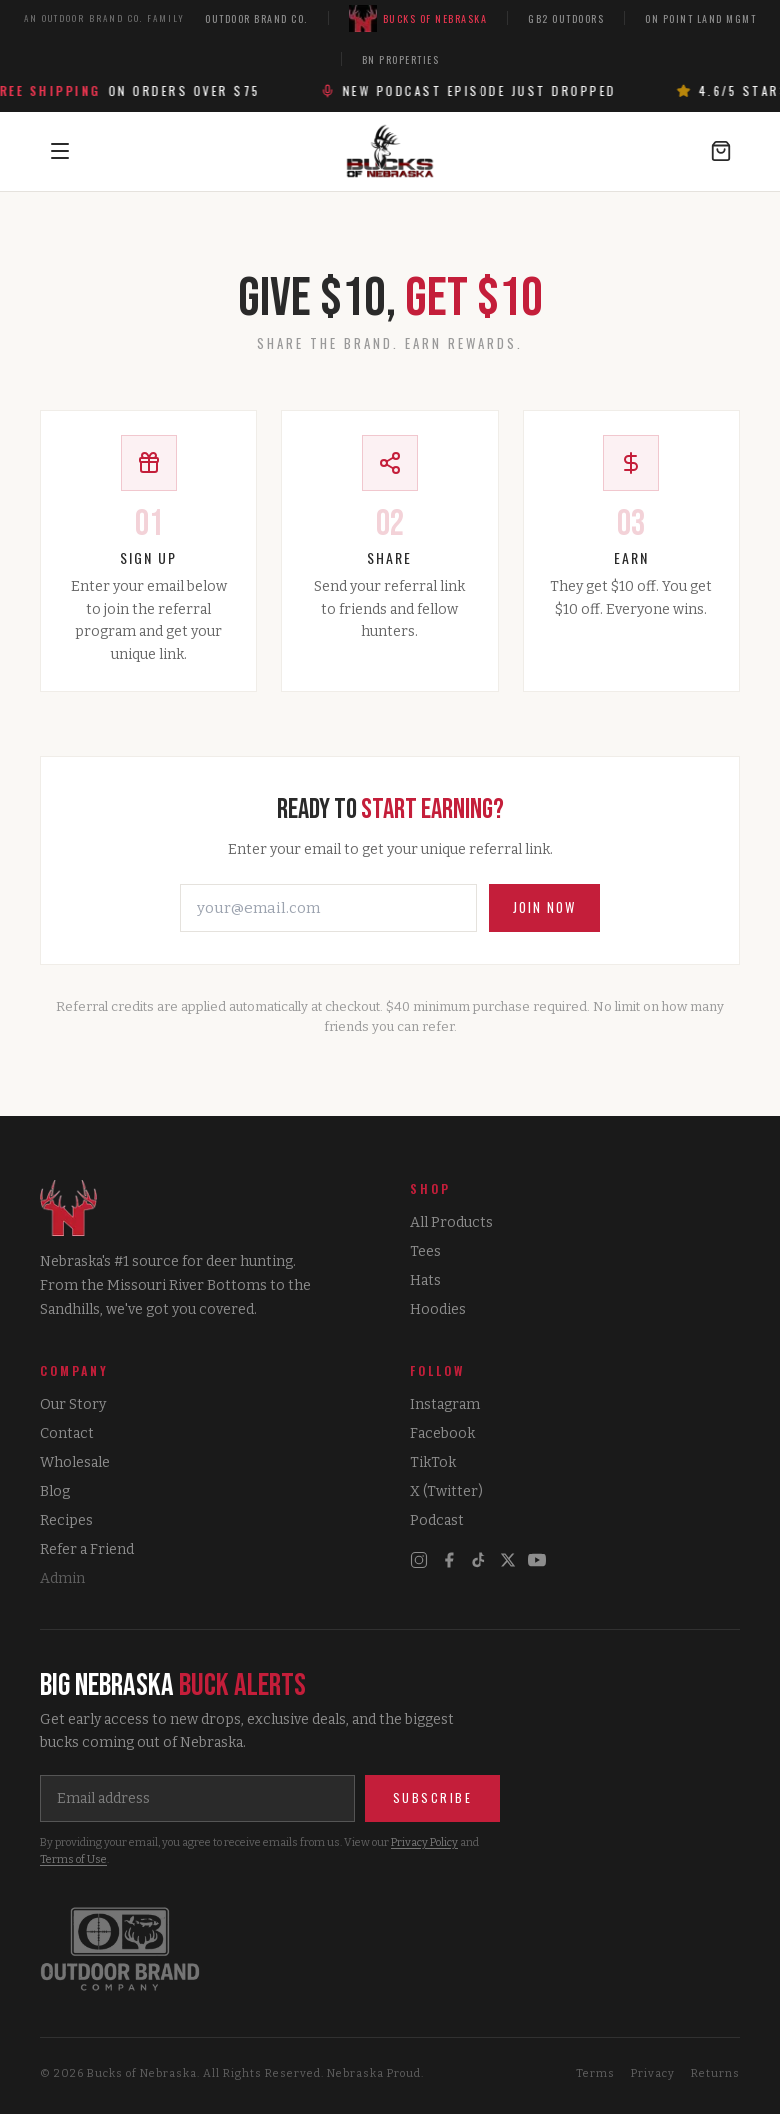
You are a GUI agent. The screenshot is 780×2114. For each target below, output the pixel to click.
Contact (67, 1433)
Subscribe (433, 1797)
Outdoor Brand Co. (256, 18)
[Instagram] (419, 1560)
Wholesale (75, 1462)
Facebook (442, 1433)
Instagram (445, 1404)
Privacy (653, 2073)
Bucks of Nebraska (418, 18)
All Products (451, 1222)
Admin (62, 1578)
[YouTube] (537, 1560)
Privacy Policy (424, 1842)
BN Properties (401, 59)
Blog (55, 1491)
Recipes (66, 1520)
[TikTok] (479, 1560)
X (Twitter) (446, 1491)
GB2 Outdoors (566, 18)
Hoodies (438, 1309)
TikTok (433, 1462)
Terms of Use (73, 1859)
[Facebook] (449, 1560)
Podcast (437, 1520)
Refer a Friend (87, 1549)
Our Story (73, 1404)
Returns (715, 2073)
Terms (595, 2073)
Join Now (544, 907)
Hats (425, 1280)
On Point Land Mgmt (700, 18)
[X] (508, 1560)
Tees (425, 1251)
